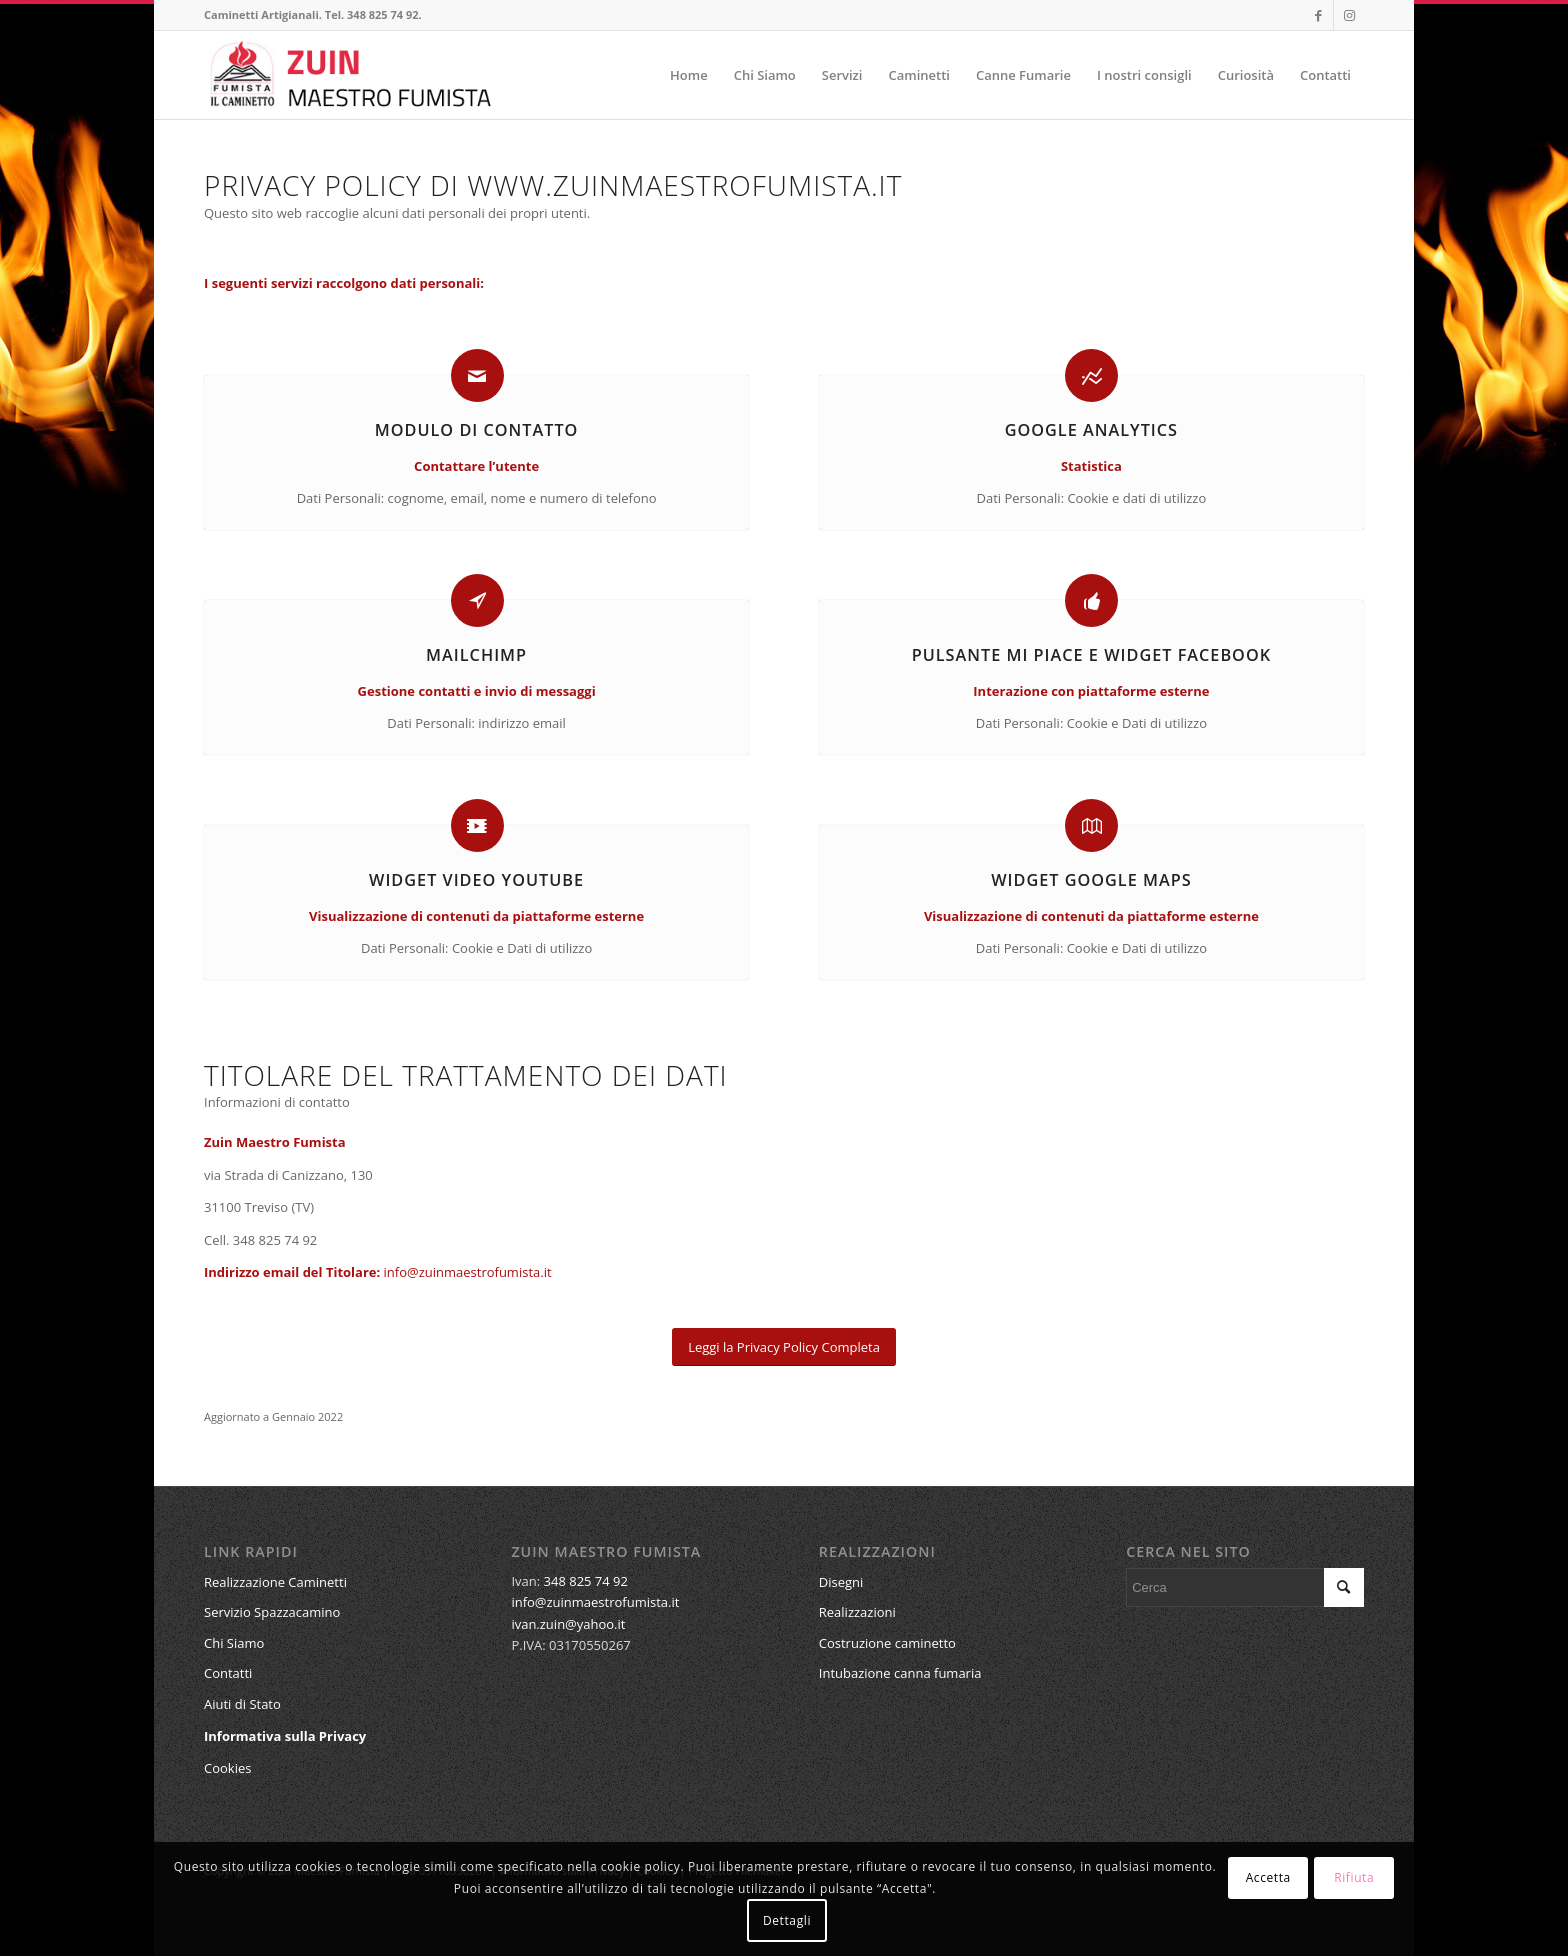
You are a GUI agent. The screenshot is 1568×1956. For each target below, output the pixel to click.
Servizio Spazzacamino (272, 1612)
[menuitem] (689, 75)
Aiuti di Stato (242, 1704)
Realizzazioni (857, 1612)
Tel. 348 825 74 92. (373, 14)
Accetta (1268, 1877)
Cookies (227, 1768)
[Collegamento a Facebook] (1318, 15)
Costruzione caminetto (887, 1643)
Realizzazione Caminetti (275, 1582)
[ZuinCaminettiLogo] (351, 75)
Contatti (228, 1673)
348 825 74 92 (586, 1581)
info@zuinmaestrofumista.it (468, 1272)
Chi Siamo (234, 1643)
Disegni (841, 1582)
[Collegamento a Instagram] (1349, 15)
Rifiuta (1354, 1877)
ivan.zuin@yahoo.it (568, 1624)
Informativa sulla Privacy (285, 1736)
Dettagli (787, 1920)
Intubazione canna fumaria (900, 1673)
